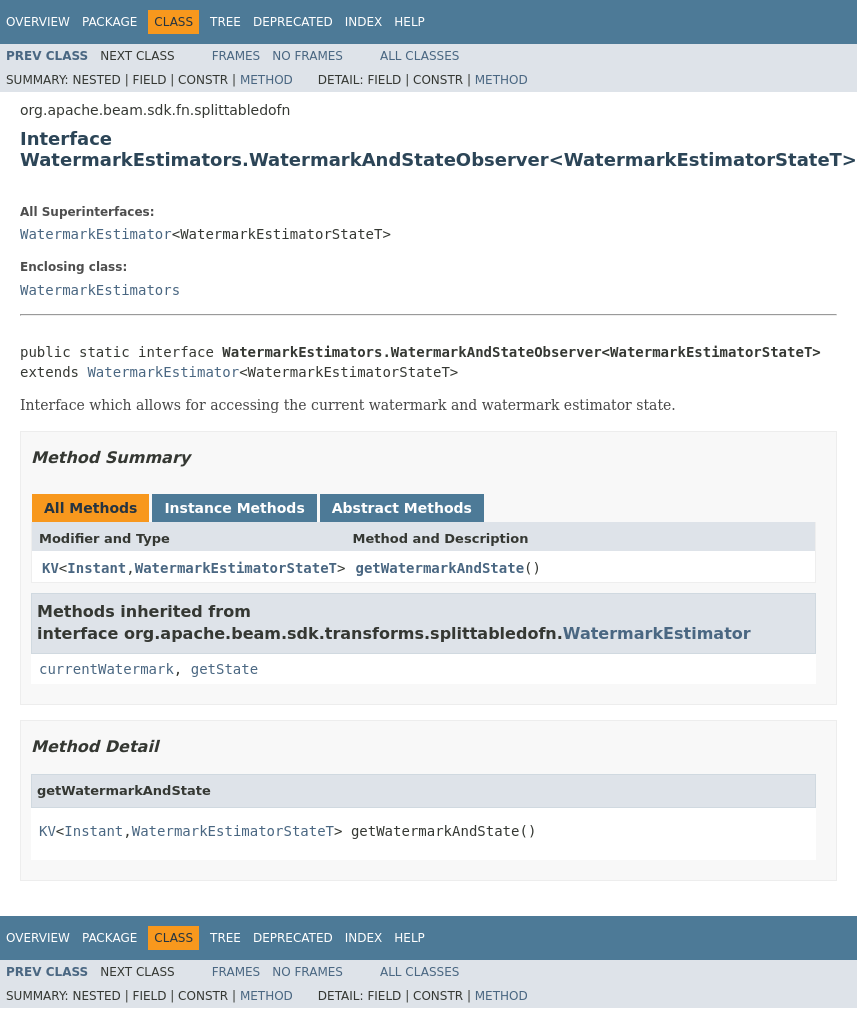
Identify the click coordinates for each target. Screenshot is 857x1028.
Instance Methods (234, 508)
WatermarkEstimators (100, 290)
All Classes (419, 56)
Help (409, 22)
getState (224, 669)
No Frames (307, 56)
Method (266, 80)
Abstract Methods (402, 508)
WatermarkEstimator (96, 234)
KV (50, 568)
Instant (96, 568)
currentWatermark (106, 669)
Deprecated (293, 22)
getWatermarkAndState (439, 568)
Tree (225, 22)
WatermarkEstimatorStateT (236, 568)
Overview (38, 22)
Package (109, 22)
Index (364, 22)
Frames (236, 56)
